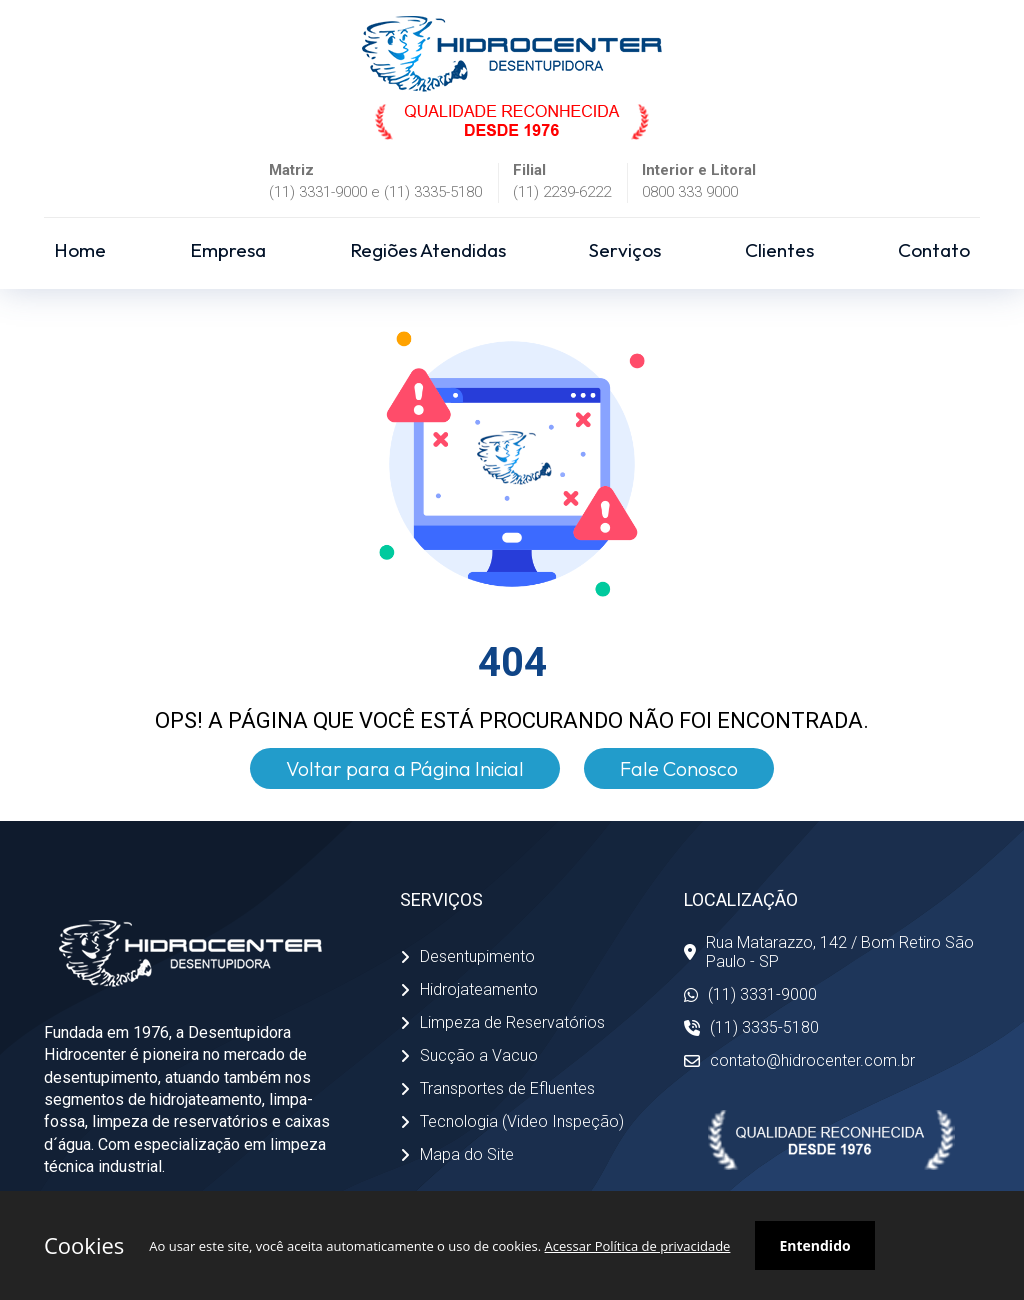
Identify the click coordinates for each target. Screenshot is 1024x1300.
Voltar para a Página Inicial (405, 768)
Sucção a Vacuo (469, 1055)
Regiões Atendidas (428, 250)
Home (80, 250)
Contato (934, 250)
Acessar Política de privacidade (638, 1246)
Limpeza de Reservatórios (502, 1022)
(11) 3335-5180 (751, 1027)
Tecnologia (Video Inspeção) (512, 1121)
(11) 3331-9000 (750, 994)
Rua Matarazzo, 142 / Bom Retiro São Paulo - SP (829, 952)
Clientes (779, 250)
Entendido (814, 1245)
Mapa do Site (457, 1154)
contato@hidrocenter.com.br (799, 1060)
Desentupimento (467, 956)
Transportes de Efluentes (497, 1088)
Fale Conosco (679, 768)
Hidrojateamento (469, 989)
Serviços (625, 250)
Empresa (228, 250)
